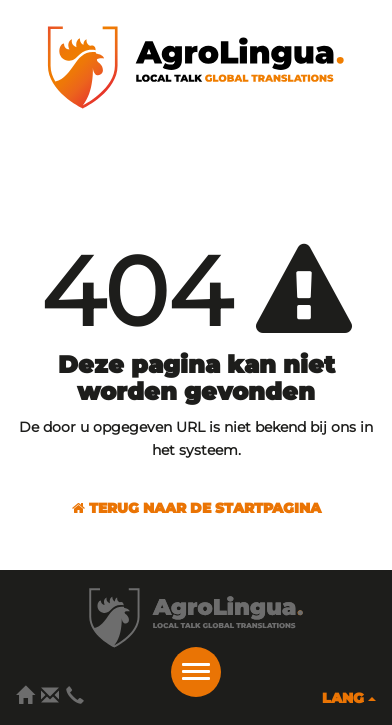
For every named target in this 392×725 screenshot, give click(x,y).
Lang (349, 698)
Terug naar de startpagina (196, 508)
